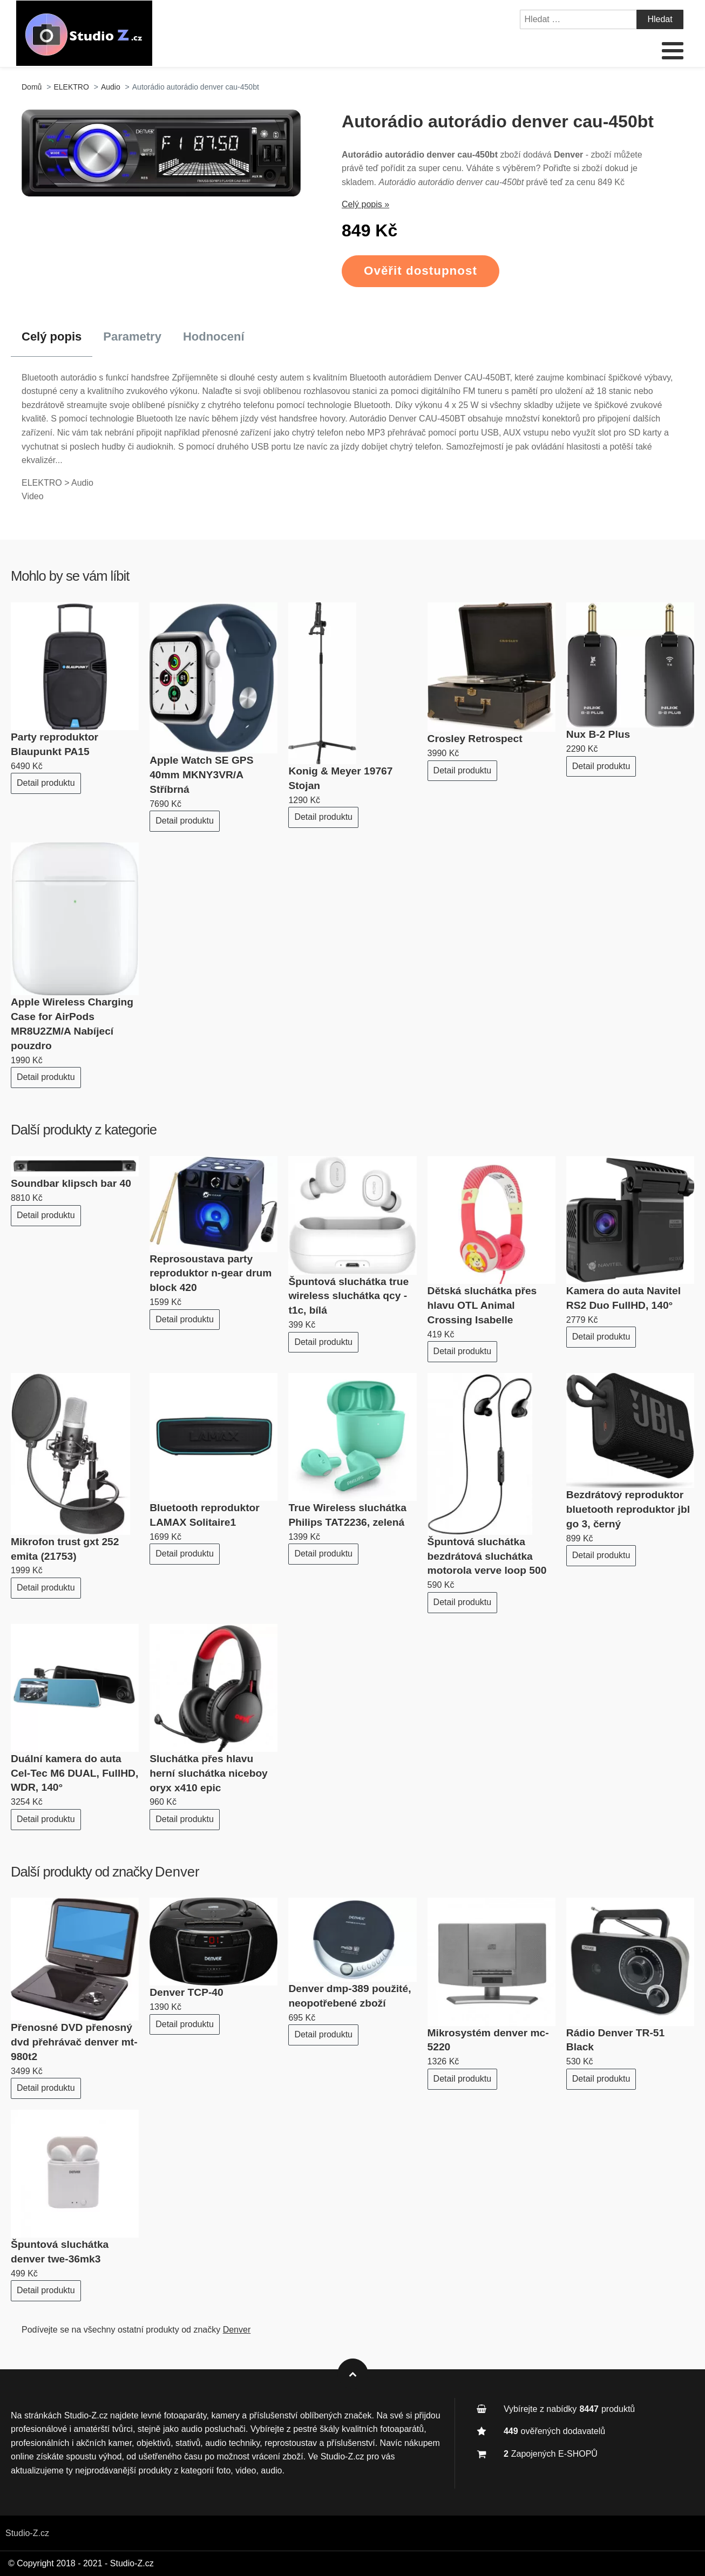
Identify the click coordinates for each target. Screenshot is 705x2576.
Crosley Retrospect (475, 738)
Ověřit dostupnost (420, 270)
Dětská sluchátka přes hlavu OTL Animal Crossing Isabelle (482, 1305)
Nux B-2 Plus (598, 734)
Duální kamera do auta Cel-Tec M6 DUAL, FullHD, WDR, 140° (74, 1773)
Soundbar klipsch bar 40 (71, 1183)
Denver (177, 1871)
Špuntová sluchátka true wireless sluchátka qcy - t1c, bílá (348, 1296)
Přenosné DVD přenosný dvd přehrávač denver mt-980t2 (74, 2042)
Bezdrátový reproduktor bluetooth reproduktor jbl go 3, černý (628, 1509)
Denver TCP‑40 (186, 1992)
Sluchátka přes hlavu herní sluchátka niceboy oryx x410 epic (209, 1773)
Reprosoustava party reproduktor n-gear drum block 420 (211, 1273)
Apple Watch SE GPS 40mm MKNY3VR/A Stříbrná (201, 775)
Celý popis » (365, 204)
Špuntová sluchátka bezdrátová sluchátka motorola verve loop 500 (487, 1556)
